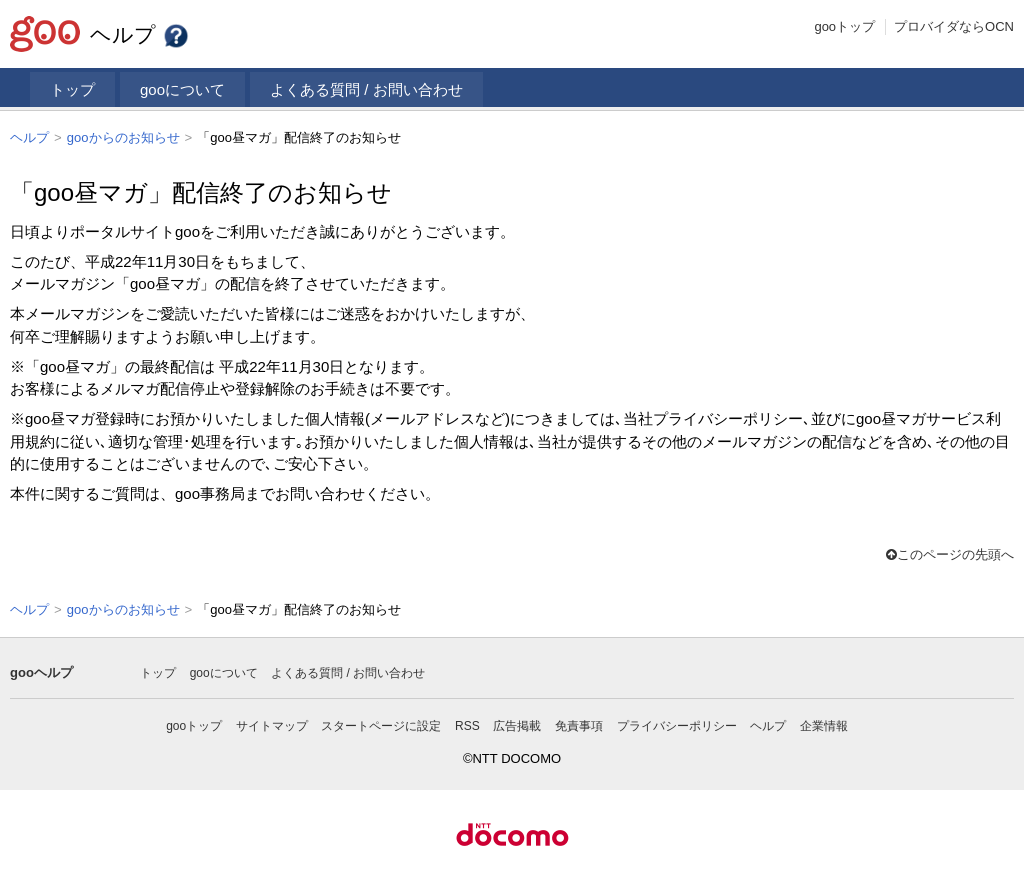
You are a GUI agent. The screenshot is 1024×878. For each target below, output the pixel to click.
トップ (72, 89)
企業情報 (824, 724)
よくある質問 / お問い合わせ (366, 89)
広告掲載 (517, 724)
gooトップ (844, 26)
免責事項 (579, 724)
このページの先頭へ (950, 553)
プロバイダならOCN (954, 26)
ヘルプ (140, 34)
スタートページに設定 (381, 724)
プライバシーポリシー (677, 724)
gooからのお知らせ (123, 137)
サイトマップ (272, 724)
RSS (467, 724)
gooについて (182, 89)
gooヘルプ (41, 670)
